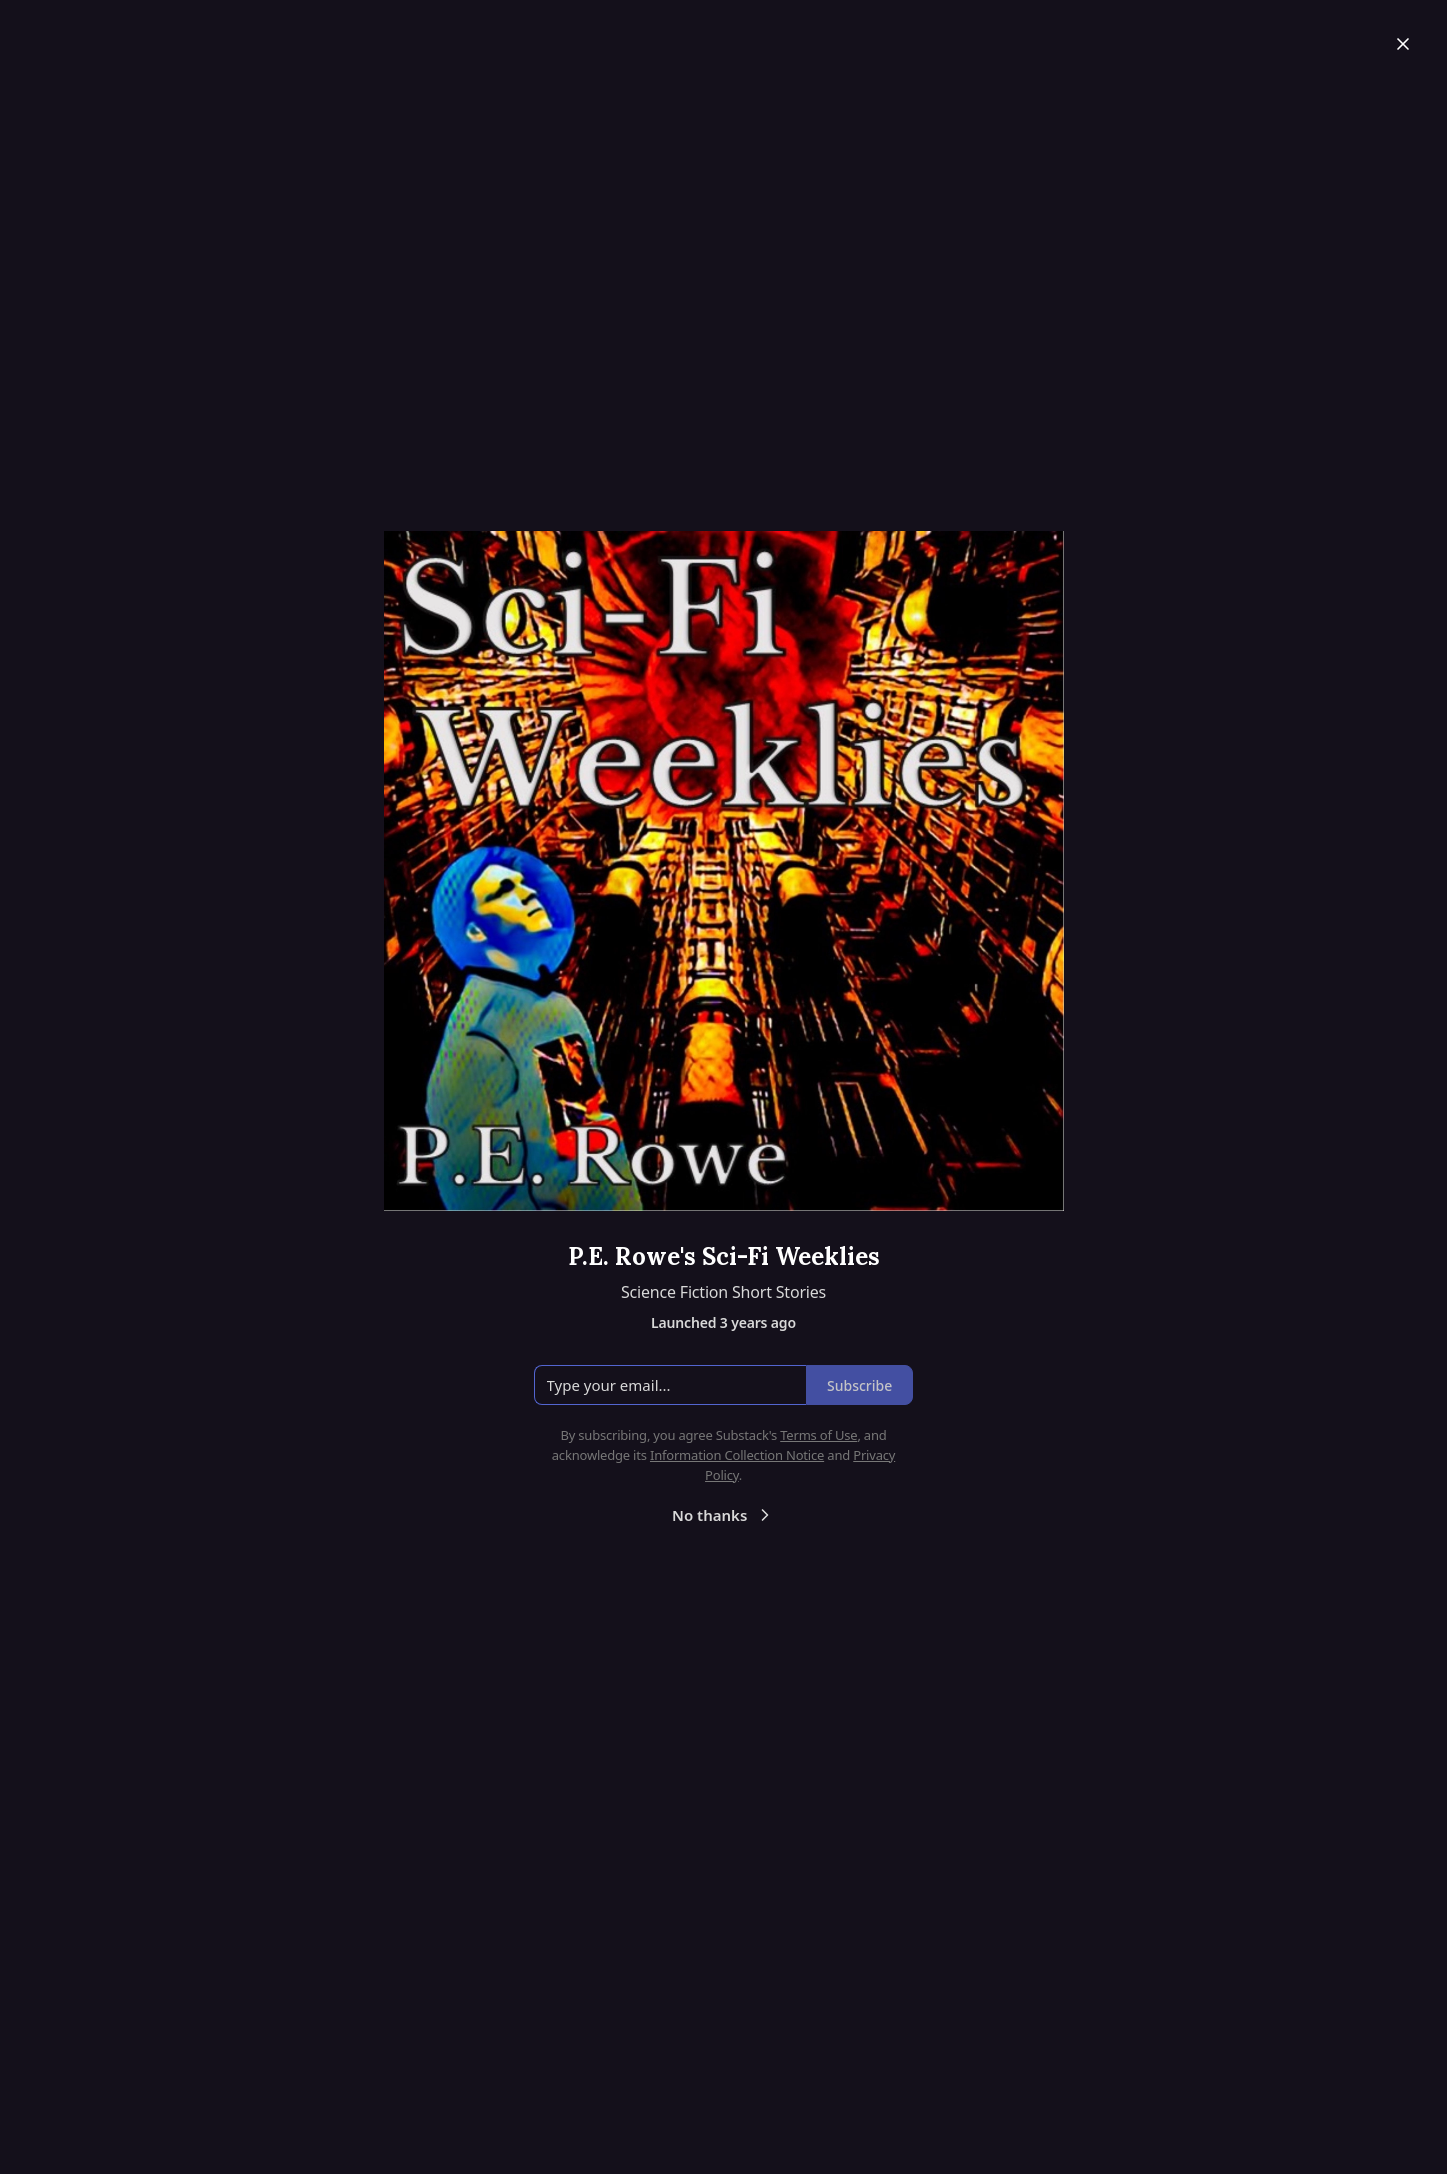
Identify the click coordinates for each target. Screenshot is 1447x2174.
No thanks (723, 1515)
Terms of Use (818, 1435)
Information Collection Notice (737, 1455)
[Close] (1403, 44)
